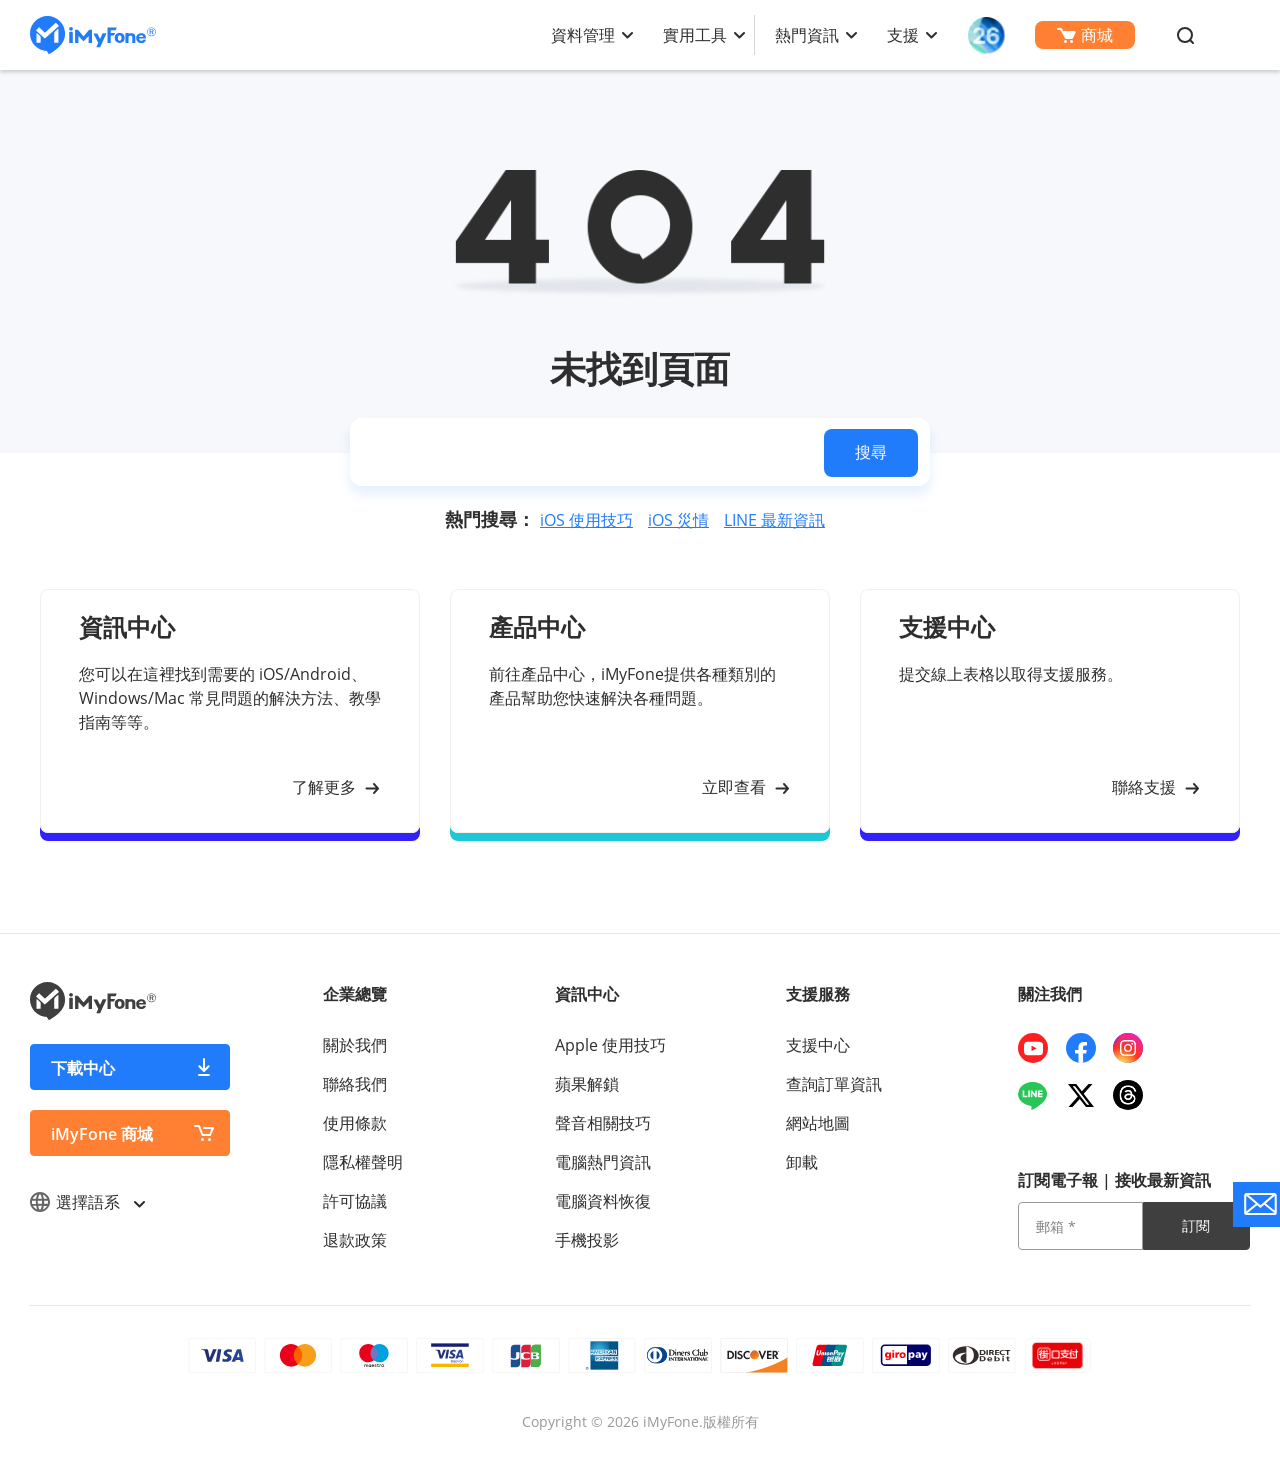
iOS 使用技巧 (586, 520)
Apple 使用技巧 (610, 1045)
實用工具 (695, 35)
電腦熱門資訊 (603, 1162)
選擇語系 (87, 1202)
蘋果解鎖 (587, 1084)
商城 (1085, 35)
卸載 (802, 1162)
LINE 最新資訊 (774, 520)
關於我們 (355, 1045)
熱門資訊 (807, 35)
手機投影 (587, 1240)
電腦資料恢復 (603, 1201)
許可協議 (355, 1201)
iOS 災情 (678, 520)
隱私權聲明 (363, 1162)
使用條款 (355, 1123)
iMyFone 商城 (102, 1134)
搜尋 (871, 452)
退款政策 (355, 1240)
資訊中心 (587, 994)
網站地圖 (818, 1123)
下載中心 (83, 1068)
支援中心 (818, 1045)
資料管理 (583, 35)
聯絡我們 (355, 1084)
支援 (903, 35)
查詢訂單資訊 (834, 1084)
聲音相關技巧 (603, 1123)
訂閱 (1196, 1225)
